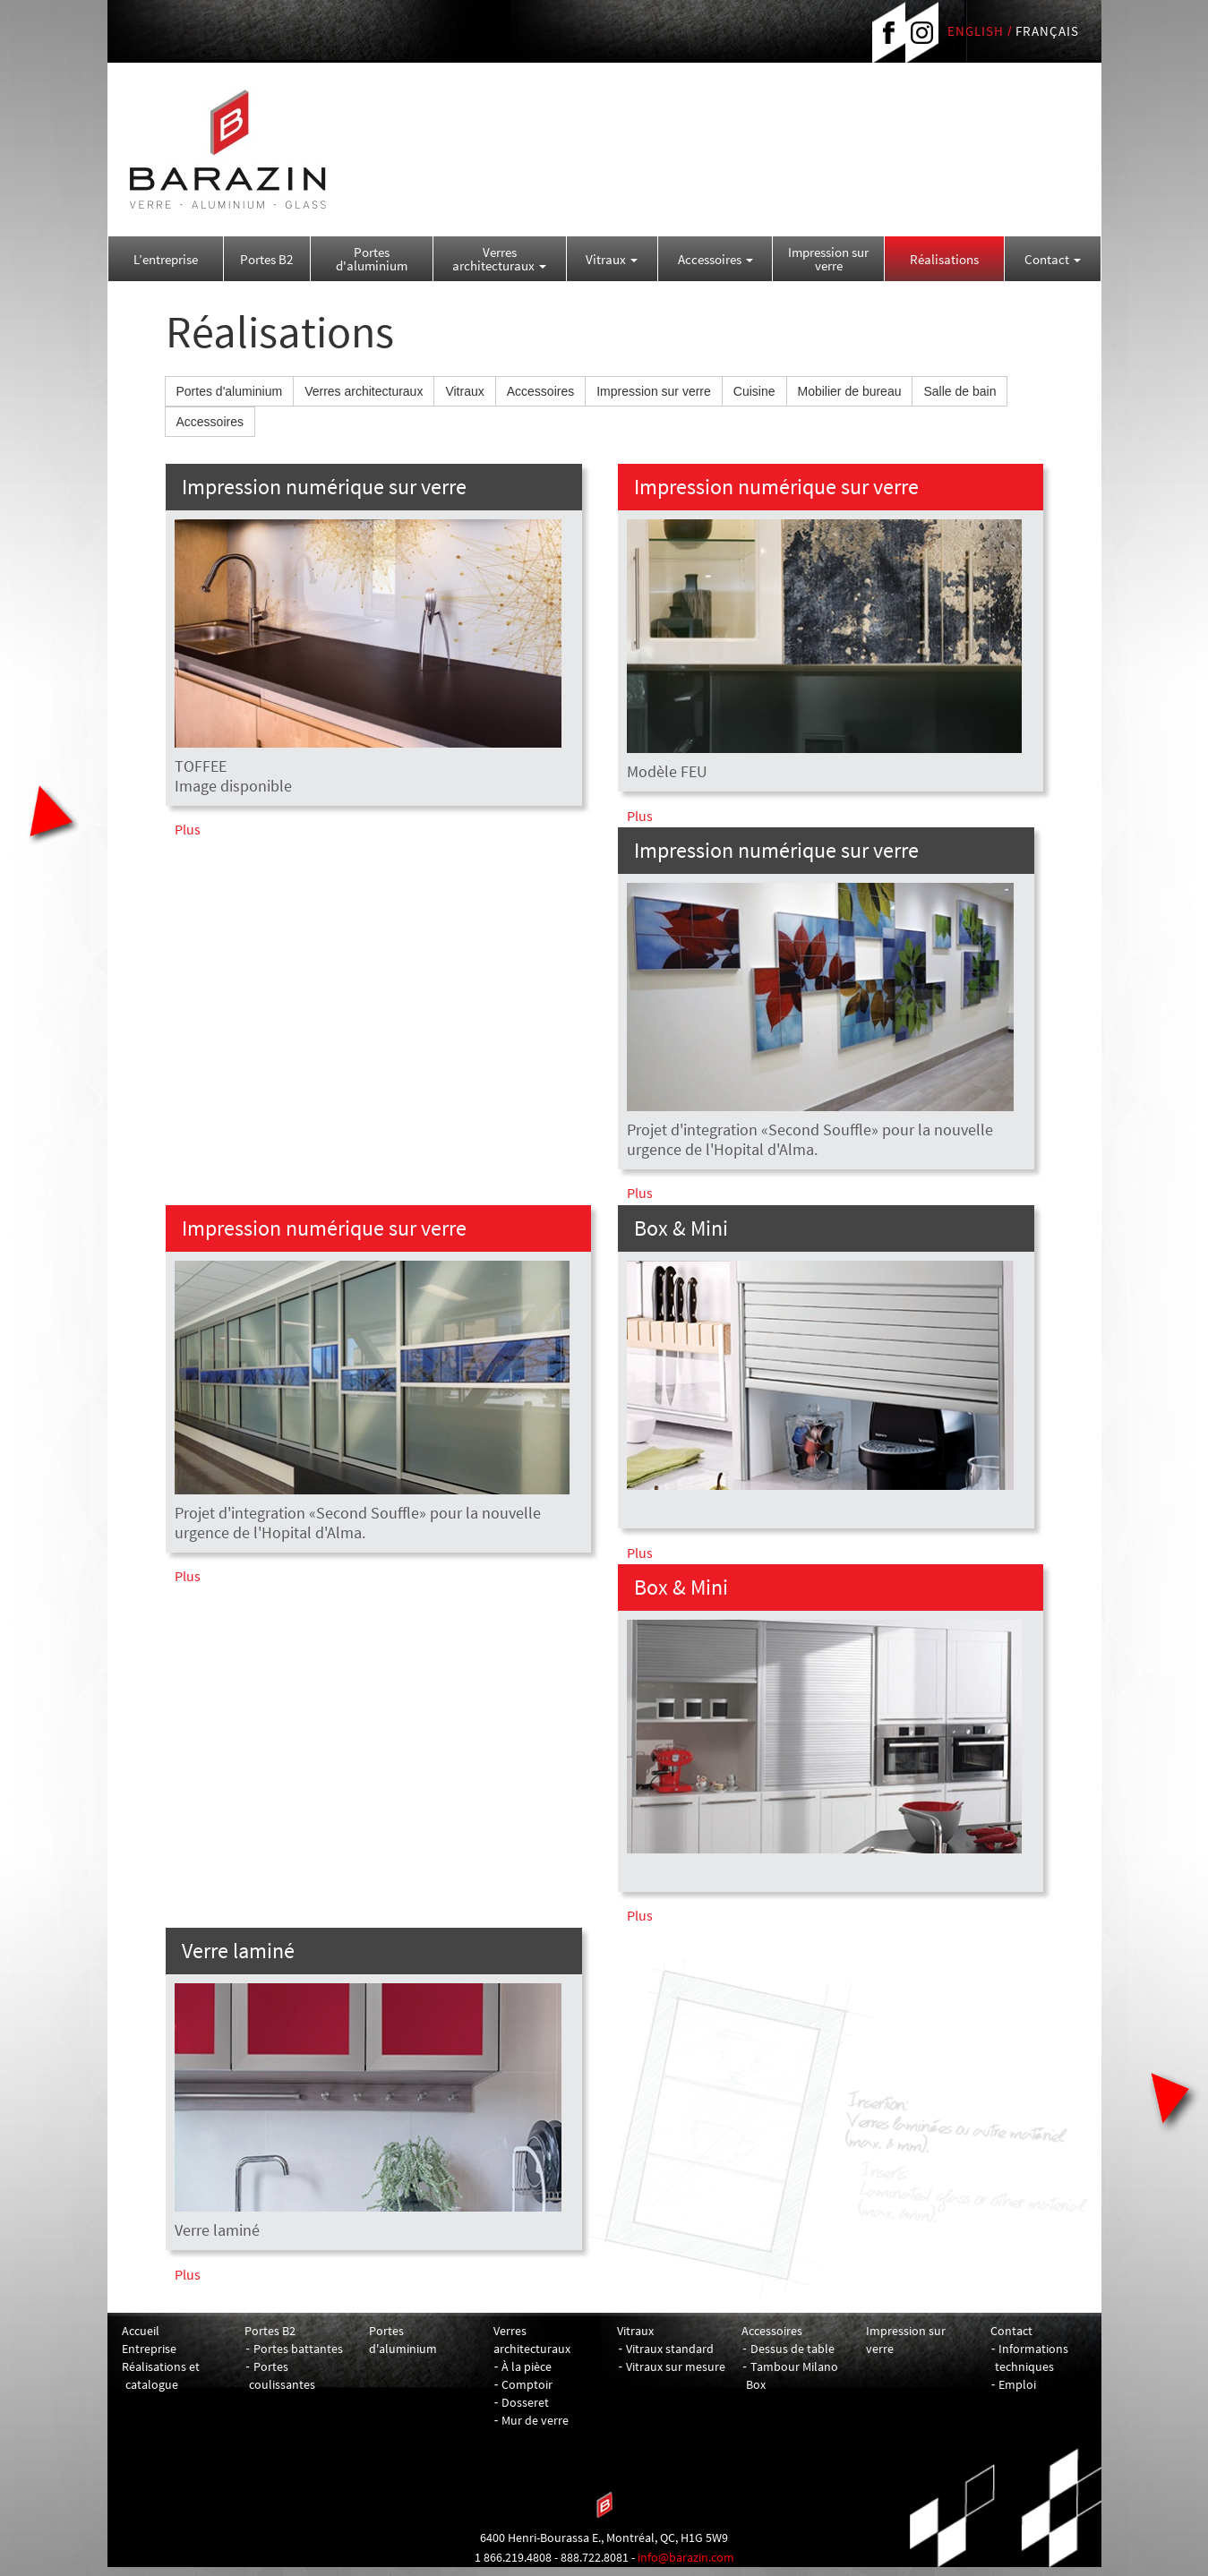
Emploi (1017, 2384)
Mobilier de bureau (850, 391)
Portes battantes (298, 2349)
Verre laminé (238, 1950)
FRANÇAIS (1047, 30)
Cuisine (754, 391)
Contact (1052, 259)
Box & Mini (681, 1228)
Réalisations (944, 259)
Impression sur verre (828, 259)
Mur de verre (535, 2420)
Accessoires (715, 259)
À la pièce (526, 2366)
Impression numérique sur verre (324, 487)
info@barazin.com (686, 2557)
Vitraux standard (670, 2349)
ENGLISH (975, 30)
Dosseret (525, 2402)
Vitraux (612, 259)
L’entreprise (165, 259)
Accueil (140, 2331)
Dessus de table (792, 2349)
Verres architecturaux (499, 259)
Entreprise (149, 2349)
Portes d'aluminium (371, 259)
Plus (188, 829)
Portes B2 (266, 259)
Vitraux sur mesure (675, 2366)
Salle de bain (959, 391)
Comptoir (527, 2384)
